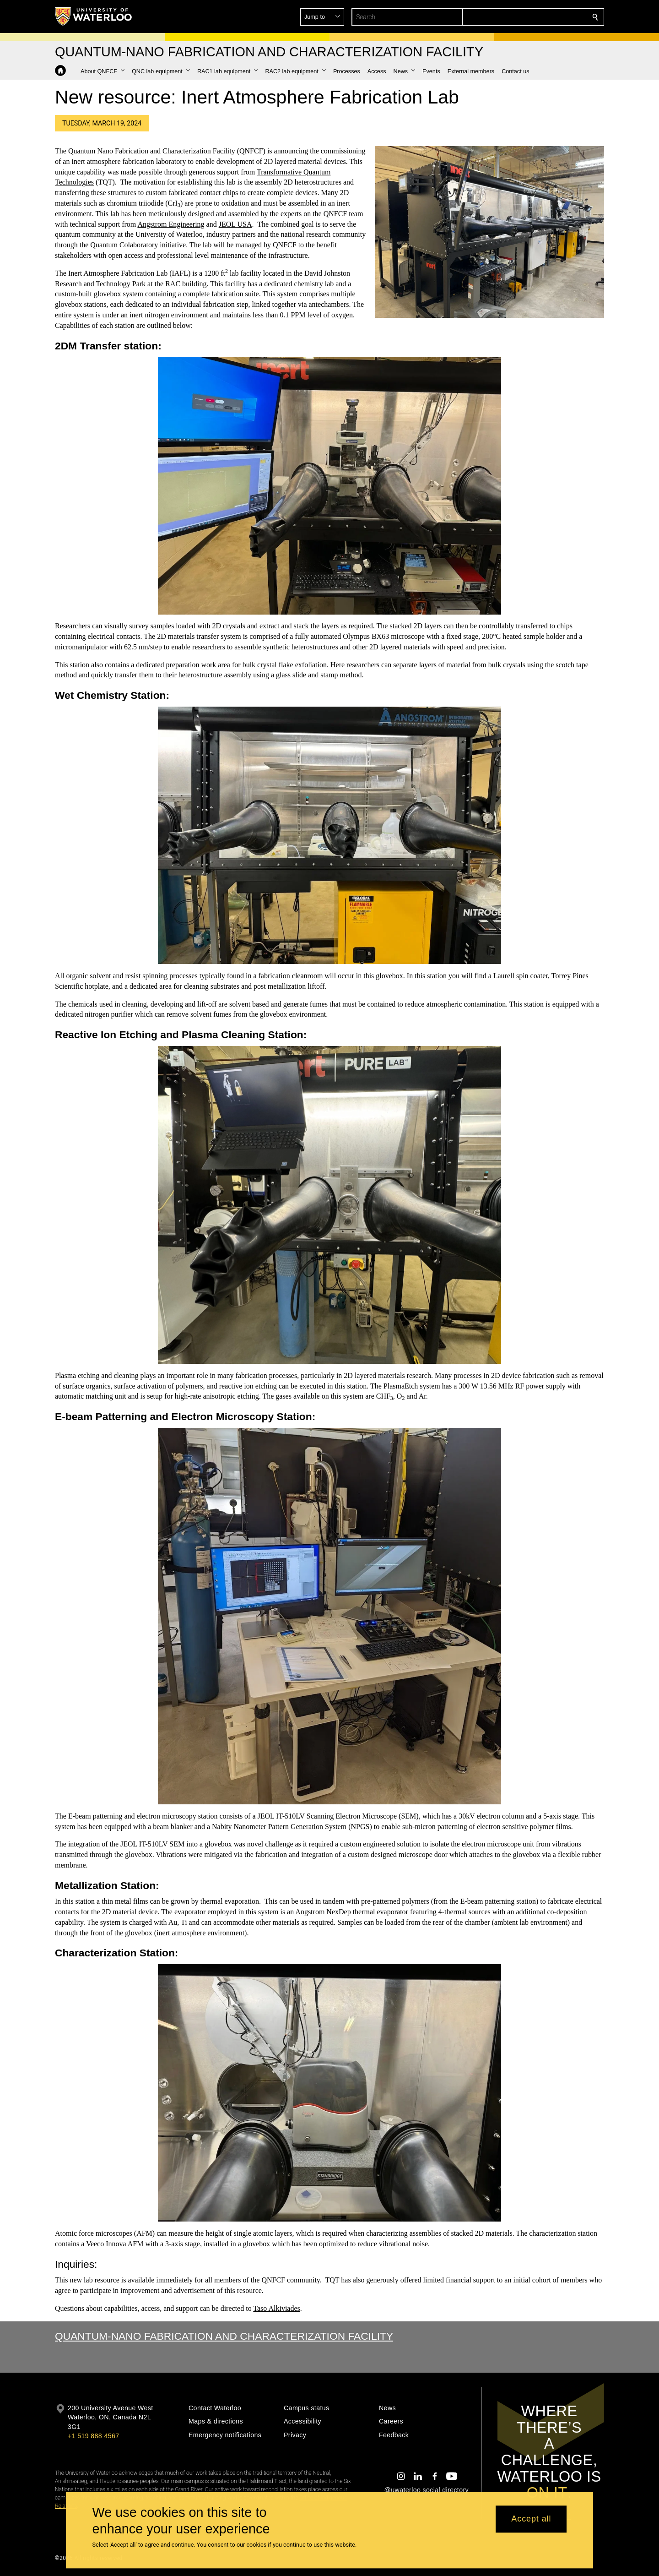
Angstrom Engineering (170, 224)
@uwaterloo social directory (426, 2490)
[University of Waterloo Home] (94, 16)
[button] (529, 17)
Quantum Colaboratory (124, 245)
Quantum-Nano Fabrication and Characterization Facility (224, 2336)
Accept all (531, 2519)
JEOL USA (235, 224)
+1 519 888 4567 (93, 2436)
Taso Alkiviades (276, 2308)
